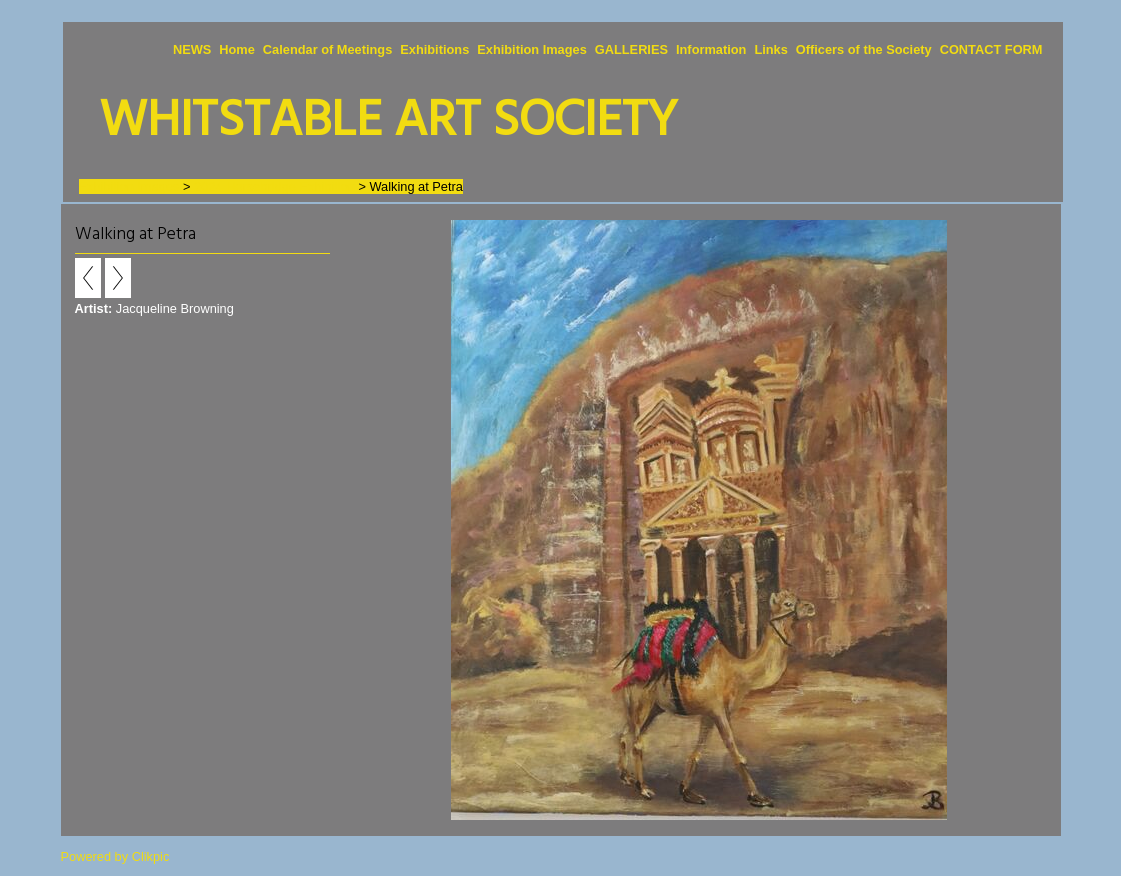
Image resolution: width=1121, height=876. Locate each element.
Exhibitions (434, 49)
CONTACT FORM (991, 49)
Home (237, 49)
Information (711, 49)
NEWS (192, 49)
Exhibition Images (532, 49)
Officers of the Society (864, 49)
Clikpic (151, 856)
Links (770, 49)
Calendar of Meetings (327, 49)
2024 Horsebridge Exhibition (274, 186)
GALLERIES (631, 49)
